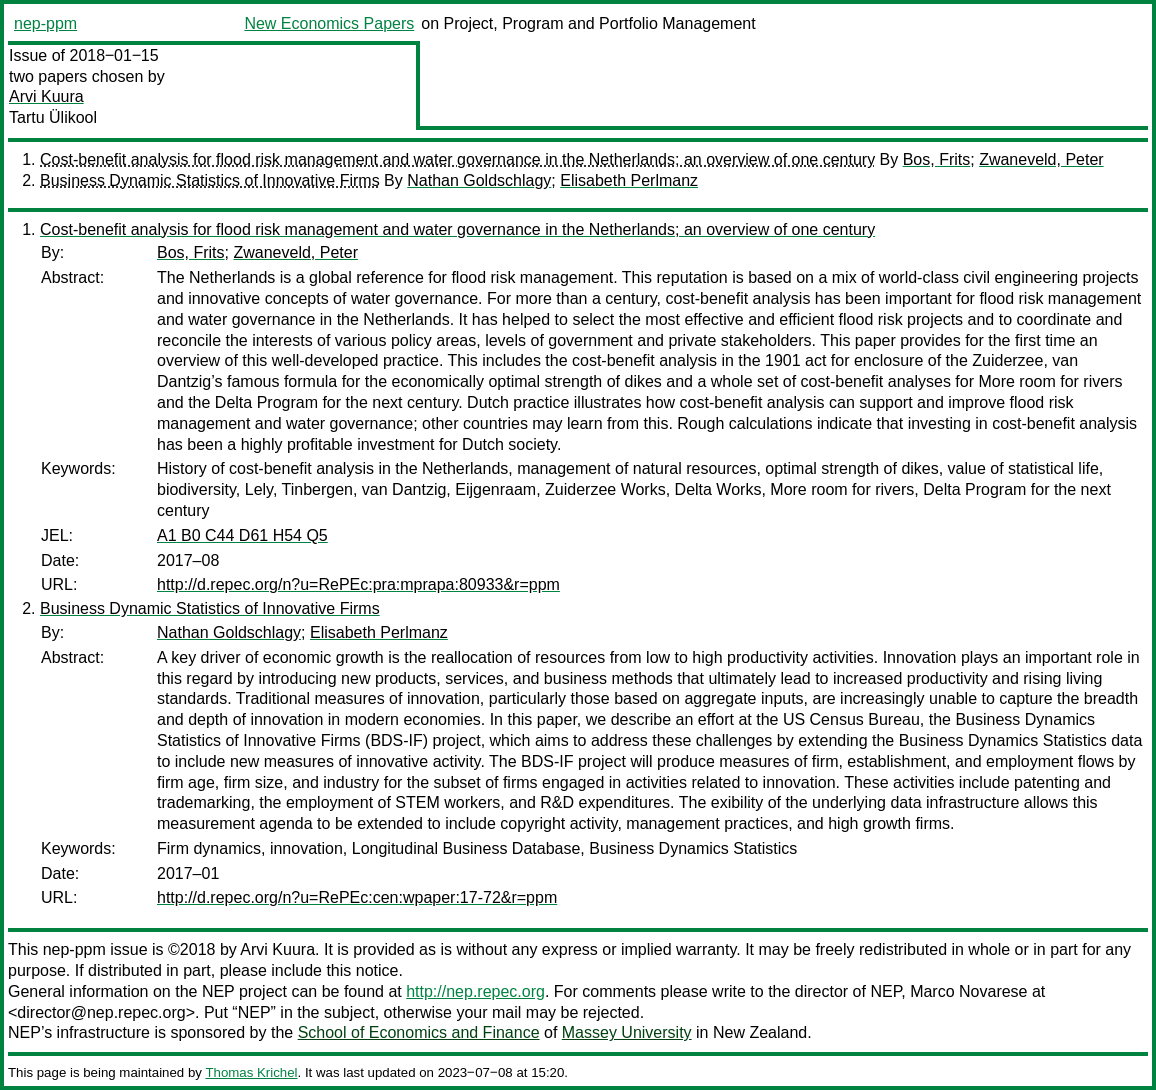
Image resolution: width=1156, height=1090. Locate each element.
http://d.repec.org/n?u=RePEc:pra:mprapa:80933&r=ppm (358, 584)
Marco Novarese (968, 991)
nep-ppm (45, 23)
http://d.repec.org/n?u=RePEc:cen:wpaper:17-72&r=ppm (357, 897)
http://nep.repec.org (475, 991)
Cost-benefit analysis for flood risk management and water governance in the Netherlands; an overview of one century (457, 159)
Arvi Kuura (46, 96)
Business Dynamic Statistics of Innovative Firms (210, 180)
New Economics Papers (329, 23)
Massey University (627, 1032)
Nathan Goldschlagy (479, 180)
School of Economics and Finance (419, 1032)
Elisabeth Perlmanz (629, 180)
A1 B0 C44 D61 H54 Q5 (242, 535)
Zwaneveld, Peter (1041, 159)
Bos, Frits (937, 159)
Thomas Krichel (251, 1072)
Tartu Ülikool (53, 117)
